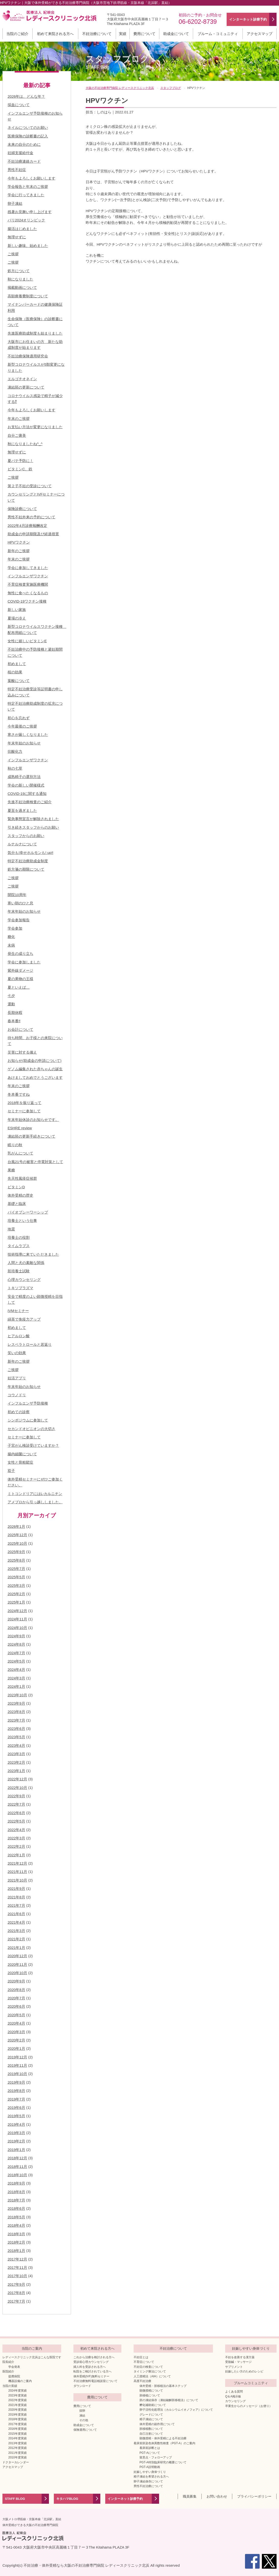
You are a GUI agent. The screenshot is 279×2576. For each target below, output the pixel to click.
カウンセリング (235, 2401)
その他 (83, 2420)
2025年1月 (16, 1602)
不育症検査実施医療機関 (28, 584)
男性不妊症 (17, 170)
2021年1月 (16, 1947)
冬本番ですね (19, 1094)
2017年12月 (17, 2259)
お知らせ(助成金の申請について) (34, 1060)
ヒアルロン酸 (19, 1336)
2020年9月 (16, 1981)
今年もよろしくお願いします (31, 178)
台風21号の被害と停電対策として (35, 1162)
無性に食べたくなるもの (28, 593)
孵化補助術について (153, 2405)
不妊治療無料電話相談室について (95, 2381)
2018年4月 (16, 2225)
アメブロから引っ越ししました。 (35, 1502)
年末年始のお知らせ (24, 743)
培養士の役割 (19, 1237)
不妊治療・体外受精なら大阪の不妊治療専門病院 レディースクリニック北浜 (86, 2565)
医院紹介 (8, 2371)
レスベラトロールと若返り (30, 1344)
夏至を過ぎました (22, 810)
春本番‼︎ (14, 1021)
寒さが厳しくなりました (28, 734)
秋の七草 (15, 768)
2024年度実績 (17, 2390)
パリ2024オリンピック (26, 220)
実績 (122, 34)
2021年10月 (17, 1880)
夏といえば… (19, 987)
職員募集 (190, 2496)
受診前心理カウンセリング (91, 2362)
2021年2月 (16, 1939)
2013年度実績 (17, 2443)
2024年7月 (16, 1653)
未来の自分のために (24, 144)
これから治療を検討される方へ (94, 2357)
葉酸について (19, 681)
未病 (11, 945)
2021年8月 (16, 1897)
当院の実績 (9, 2386)
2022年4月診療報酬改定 (27, 525)
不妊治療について (97, 34)
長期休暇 (15, 1012)
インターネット (248, 19)
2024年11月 (17, 1619)
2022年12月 (17, 1779)
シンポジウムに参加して (28, 1420)
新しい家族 (17, 610)
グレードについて (151, 2414)
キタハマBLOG (67, 2499)
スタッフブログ (117, 62)
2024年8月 (16, 1644)
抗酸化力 (15, 751)
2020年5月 (16, 2015)
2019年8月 (16, 2091)
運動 (11, 1004)
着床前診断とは (150, 2448)
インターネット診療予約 (125, 2499)
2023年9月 (16, 1703)
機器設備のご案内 (20, 2381)
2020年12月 (17, 1956)
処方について (19, 271)
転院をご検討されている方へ (92, 2371)
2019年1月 (16, 2150)
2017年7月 (16, 2301)
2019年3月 (16, 2133)
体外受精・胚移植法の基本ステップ (163, 2386)
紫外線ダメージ (20, 970)
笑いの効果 (17, 1353)
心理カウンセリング (24, 1279)
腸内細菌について (22, 1454)
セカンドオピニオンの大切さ (31, 1429)
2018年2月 (16, 2242)
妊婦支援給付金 (20, 153)
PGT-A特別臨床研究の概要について (163, 2462)
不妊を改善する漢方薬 (240, 2357)
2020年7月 (16, 1998)
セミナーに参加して (24, 1111)
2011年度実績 (17, 2452)
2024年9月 (16, 1636)
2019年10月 (17, 2074)
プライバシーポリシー (254, 2496)
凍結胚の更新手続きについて (31, 1136)
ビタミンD (16, 1187)
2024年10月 (17, 1628)
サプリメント (234, 2367)
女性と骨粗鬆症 (20, 1462)
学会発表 (14, 2367)
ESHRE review (20, 1128)
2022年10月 (17, 1788)
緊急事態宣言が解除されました (33, 819)
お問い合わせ (217, 2496)
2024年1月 (16, 1686)
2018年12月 (17, 2158)
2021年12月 (17, 1863)
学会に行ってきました (26, 195)
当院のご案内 (32, 2348)
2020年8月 (16, 1990)
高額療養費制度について (28, 296)
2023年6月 (16, 1728)
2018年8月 (16, 2192)
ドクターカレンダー (15, 2462)
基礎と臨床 (17, 1204)
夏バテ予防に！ (20, 461)
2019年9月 (16, 2082)
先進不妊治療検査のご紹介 (30, 802)
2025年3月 (16, 1585)
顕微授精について (151, 2390)
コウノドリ (17, 1395)
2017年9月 (16, 2284)
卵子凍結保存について (148, 2481)
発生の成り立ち (20, 953)
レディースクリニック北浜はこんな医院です (31, 2357)
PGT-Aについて (150, 2452)
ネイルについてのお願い (28, 127)
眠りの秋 (15, 1145)
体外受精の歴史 (20, 1195)
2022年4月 (16, 1830)
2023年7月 (16, 1720)
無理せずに (17, 237)
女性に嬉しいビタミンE (27, 641)
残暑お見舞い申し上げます (30, 212)
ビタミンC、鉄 (20, 469)
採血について (19, 105)
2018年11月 (17, 2166)
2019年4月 (16, 2124)
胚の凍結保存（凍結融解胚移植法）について (169, 2400)
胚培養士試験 (19, 1271)
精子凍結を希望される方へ (151, 2476)
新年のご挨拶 (19, 551)
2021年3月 (16, 1931)
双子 (11, 1471)
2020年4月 (16, 2023)
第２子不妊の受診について (30, 486)
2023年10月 (17, 1695)
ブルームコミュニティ (251, 2383)
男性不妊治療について (148, 2486)
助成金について (176, 34)
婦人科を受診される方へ (89, 2367)
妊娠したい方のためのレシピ (244, 2371)
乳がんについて (20, 1153)
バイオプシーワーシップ (28, 1212)
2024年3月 (16, 1678)
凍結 (82, 2415)
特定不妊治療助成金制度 (28, 861)
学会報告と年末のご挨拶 (28, 186)
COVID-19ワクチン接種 (27, 601)
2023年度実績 (17, 2395)
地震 (11, 1229)
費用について (144, 34)
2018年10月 (17, 2175)
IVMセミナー (18, 1311)
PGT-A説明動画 (150, 2467)
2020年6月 (16, 2006)
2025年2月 (16, 1594)
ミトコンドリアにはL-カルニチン (35, 1494)
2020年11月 (17, 1964)
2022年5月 (16, 1821)
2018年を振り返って (24, 1103)
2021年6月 (16, 1914)
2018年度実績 (17, 2419)
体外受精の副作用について (157, 2424)
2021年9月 (16, 1888)
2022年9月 (16, 1796)
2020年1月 (16, 2048)
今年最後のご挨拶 (22, 726)
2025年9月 (16, 1552)
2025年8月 (16, 1560)
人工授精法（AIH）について (152, 2376)
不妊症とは (141, 2357)
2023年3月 (16, 1754)
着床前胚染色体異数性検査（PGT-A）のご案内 (164, 2443)
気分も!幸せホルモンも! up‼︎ (30, 853)
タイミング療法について (150, 2371)
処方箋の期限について (26, 869)
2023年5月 (16, 1737)
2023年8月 (16, 1712)
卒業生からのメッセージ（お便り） (248, 2406)
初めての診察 (19, 1412)
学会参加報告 (19, 920)
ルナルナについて (22, 844)
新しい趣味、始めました (28, 245)
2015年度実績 (17, 2433)
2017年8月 (16, 2293)
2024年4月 (16, 1669)
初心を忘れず (19, 718)
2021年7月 (16, 1905)
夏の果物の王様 (20, 979)
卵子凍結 (15, 203)
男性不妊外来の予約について (31, 517)
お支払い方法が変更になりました (35, 427)
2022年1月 (16, 1855)
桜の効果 (15, 672)
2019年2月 (16, 2141)
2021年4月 (16, 1922)
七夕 (11, 996)
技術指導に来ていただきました (33, 1254)
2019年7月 (16, 2099)
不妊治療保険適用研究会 (28, 356)
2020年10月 (17, 1973)
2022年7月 (16, 1804)
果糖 (11, 1170)
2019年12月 (17, 2057)
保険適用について (85, 2429)
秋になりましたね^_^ (25, 444)
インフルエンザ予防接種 (28, 1403)
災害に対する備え (22, 1052)
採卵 (82, 2410)
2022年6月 (16, 1813)
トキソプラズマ (20, 1288)
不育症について (144, 2362)
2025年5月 (16, 1577)
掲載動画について (22, 287)
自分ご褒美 (17, 435)
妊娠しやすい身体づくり (150, 2472)
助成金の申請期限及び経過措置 (33, 534)
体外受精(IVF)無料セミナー (91, 2376)
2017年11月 (17, 2267)
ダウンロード (82, 2386)
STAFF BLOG (15, 2499)
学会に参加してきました (28, 568)
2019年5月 (16, 2116)
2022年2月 (16, 1846)
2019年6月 (16, 2107)
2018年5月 (16, 2217)
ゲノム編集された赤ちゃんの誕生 (35, 1069)
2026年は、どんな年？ (26, 96)
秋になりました (20, 279)
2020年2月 (16, 2040)
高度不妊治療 (142, 2381)
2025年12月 (17, 1535)
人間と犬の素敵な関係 (26, 1263)
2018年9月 (16, 2183)
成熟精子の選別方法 (24, 777)
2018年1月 (16, 2250)
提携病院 (14, 2376)
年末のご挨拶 (19, 418)
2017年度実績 (17, 2424)
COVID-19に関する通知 (27, 793)
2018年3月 (16, 2234)
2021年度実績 (17, 2405)
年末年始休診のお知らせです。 (33, 1120)
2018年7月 (16, 2200)
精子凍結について (151, 2419)
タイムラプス (19, 1246)
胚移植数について (151, 2428)
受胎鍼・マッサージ (238, 2362)
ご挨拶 (13, 254)
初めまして (17, 664)
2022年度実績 (17, 2400)
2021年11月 (17, 1872)
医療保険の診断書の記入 (28, 136)
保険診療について (22, 509)
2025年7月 (16, 1569)
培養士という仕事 (22, 1220)
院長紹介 (8, 2362)
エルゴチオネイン (22, 379)
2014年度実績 (17, 2438)
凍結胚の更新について (26, 387)
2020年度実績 (17, 2409)
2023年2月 (16, 1762)
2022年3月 (16, 1838)
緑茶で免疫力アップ (24, 1319)
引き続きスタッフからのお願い (33, 827)
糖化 (11, 937)
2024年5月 (16, 1661)
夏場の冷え (17, 618)
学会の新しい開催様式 (26, 785)
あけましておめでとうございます (35, 1077)
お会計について (20, 1029)
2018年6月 (16, 2208)
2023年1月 (16, 1771)
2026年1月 (16, 1526)
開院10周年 (17, 895)
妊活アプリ (17, 1378)
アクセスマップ (259, 34)
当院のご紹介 (17, 34)
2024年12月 (17, 1611)
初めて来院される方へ (55, 34)
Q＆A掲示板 (233, 2396)
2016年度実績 (17, 2428)
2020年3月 (16, 2032)
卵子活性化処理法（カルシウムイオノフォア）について (176, 2409)
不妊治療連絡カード (24, 161)
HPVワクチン (19, 542)
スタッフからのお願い (26, 836)
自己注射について (151, 2433)
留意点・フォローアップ (156, 2457)
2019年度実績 (17, 2414)
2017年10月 (17, 2276)
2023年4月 (16, 1745)
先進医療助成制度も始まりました (35, 333)
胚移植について (150, 2395)
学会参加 (15, 928)
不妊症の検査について (148, 2367)
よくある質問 (234, 2391)
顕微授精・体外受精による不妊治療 (163, 2438)
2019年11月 (17, 2065)
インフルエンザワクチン (28, 576)
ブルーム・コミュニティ (218, 34)
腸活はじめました (22, 229)
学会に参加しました (24, 962)
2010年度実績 (17, 2457)
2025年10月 (17, 1543)
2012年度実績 (17, 2448)
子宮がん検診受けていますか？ (33, 1445)
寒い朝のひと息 (20, 903)
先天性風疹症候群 (22, 1178)
